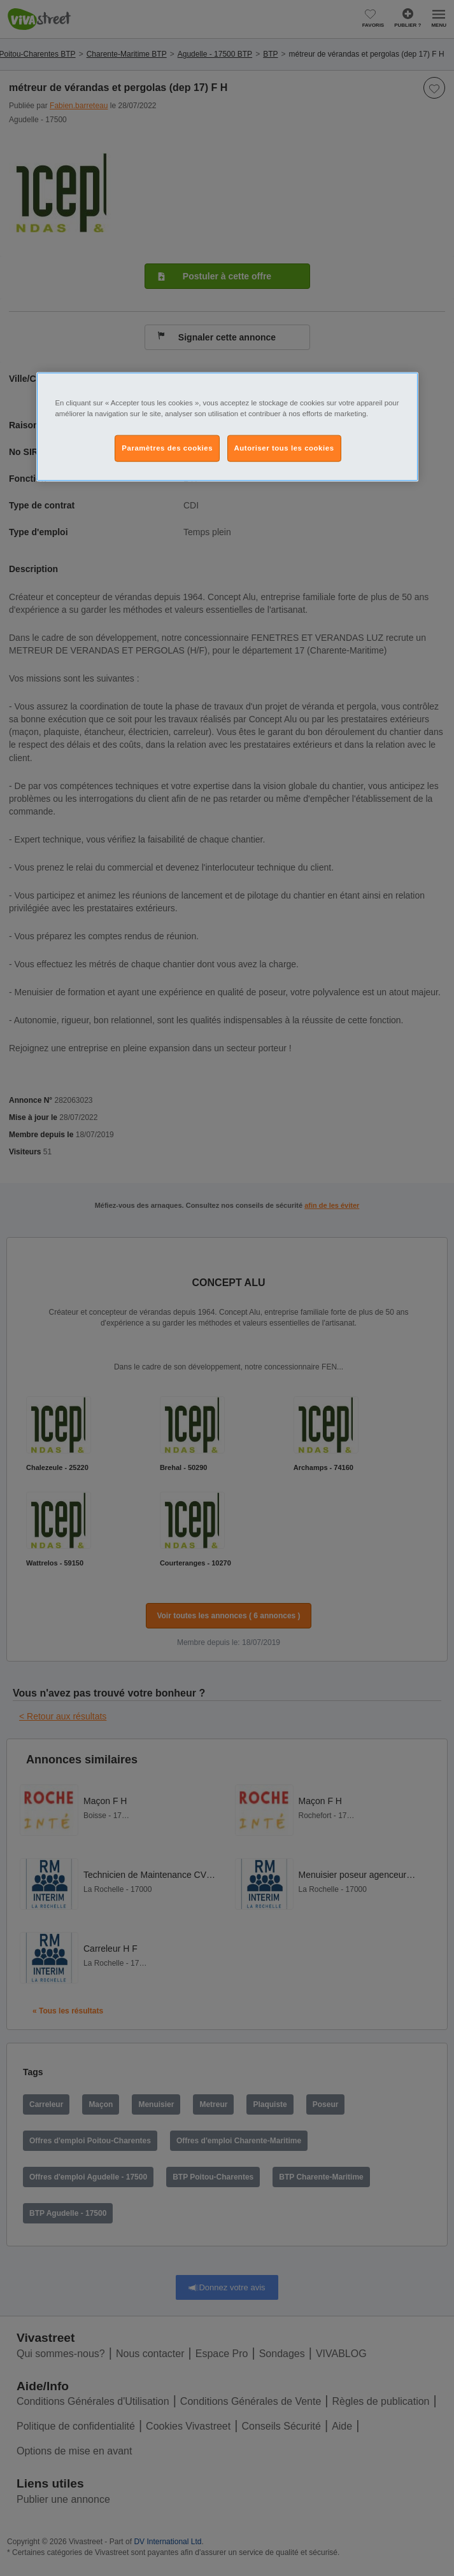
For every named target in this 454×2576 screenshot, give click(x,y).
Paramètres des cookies (167, 448)
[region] (227, 427)
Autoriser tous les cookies (284, 448)
